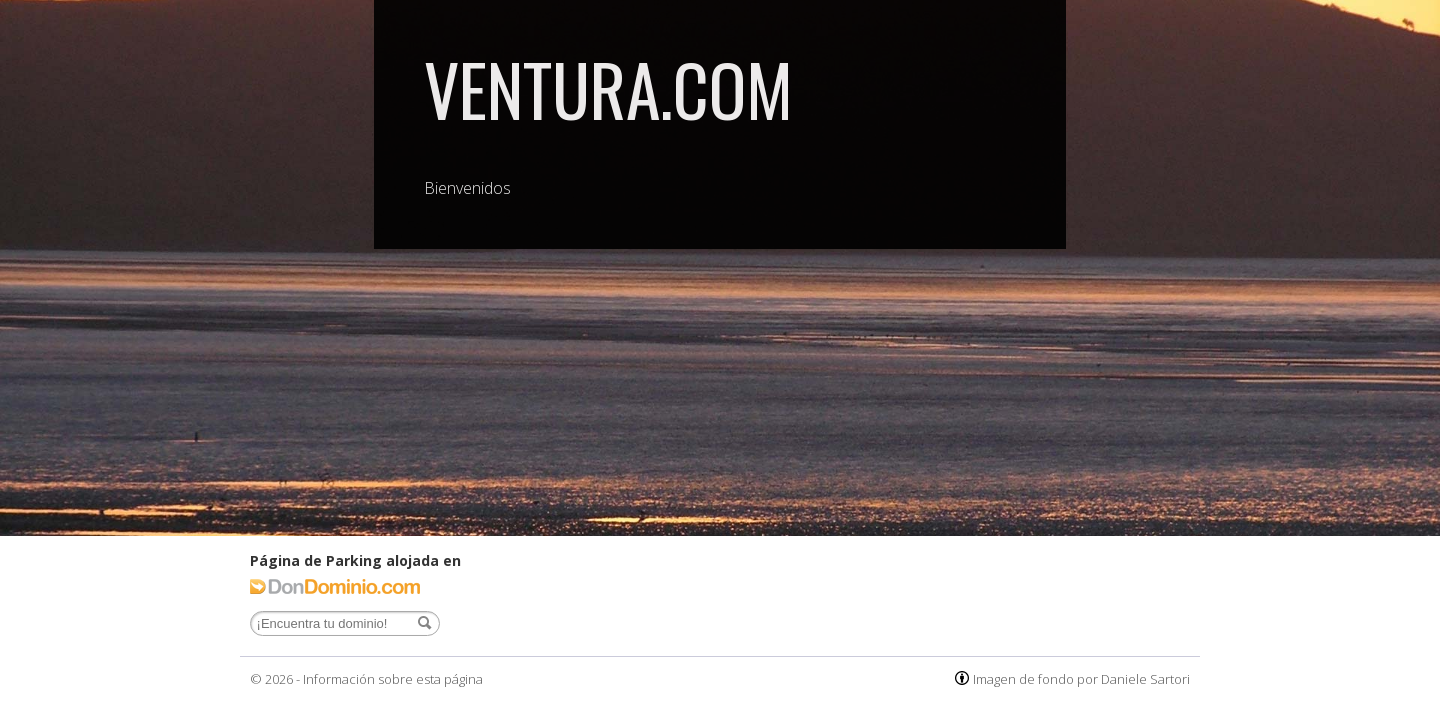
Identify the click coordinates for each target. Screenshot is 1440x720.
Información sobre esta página (393, 679)
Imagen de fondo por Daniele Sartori (1081, 679)
